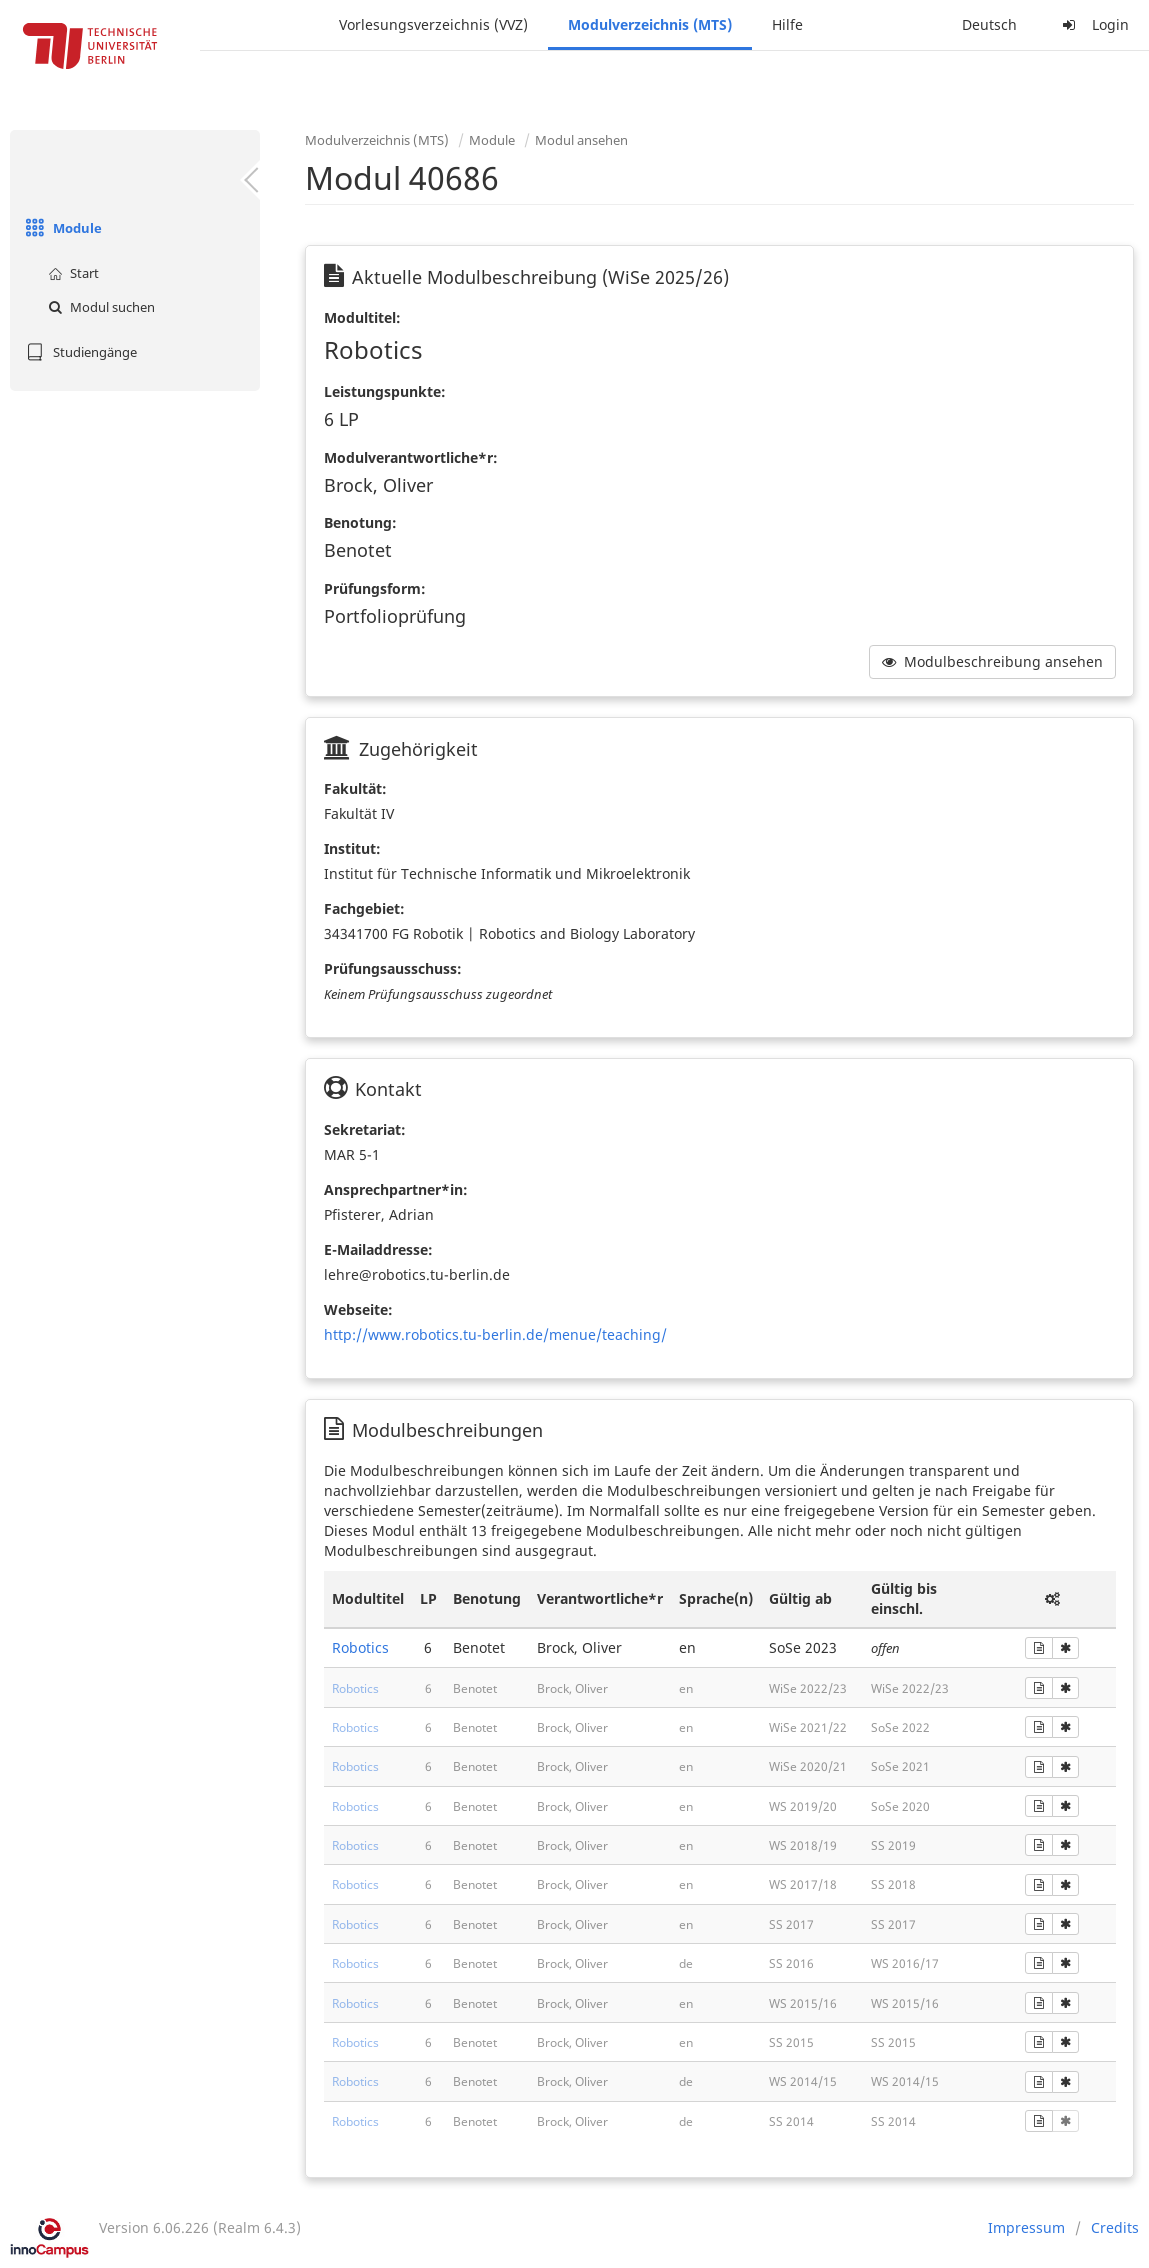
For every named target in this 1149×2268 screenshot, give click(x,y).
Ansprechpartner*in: (396, 1189)
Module (61, 228)
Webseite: (358, 1309)
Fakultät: (355, 788)
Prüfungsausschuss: (393, 968)
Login (1093, 24)
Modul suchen (99, 307)
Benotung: (360, 522)
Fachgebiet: (364, 908)
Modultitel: (362, 317)
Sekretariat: (365, 1129)
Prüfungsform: (375, 588)
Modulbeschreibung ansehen (992, 661)
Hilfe (787, 24)
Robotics (360, 1647)
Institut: (352, 848)
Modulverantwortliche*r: (411, 457)
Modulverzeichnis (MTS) (650, 24)
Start (71, 273)
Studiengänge (78, 352)
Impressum (1026, 2227)
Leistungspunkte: (385, 391)
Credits (1115, 2227)
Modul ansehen (581, 140)
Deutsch (989, 24)
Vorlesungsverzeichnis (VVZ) (433, 24)
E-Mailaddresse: (378, 1249)
